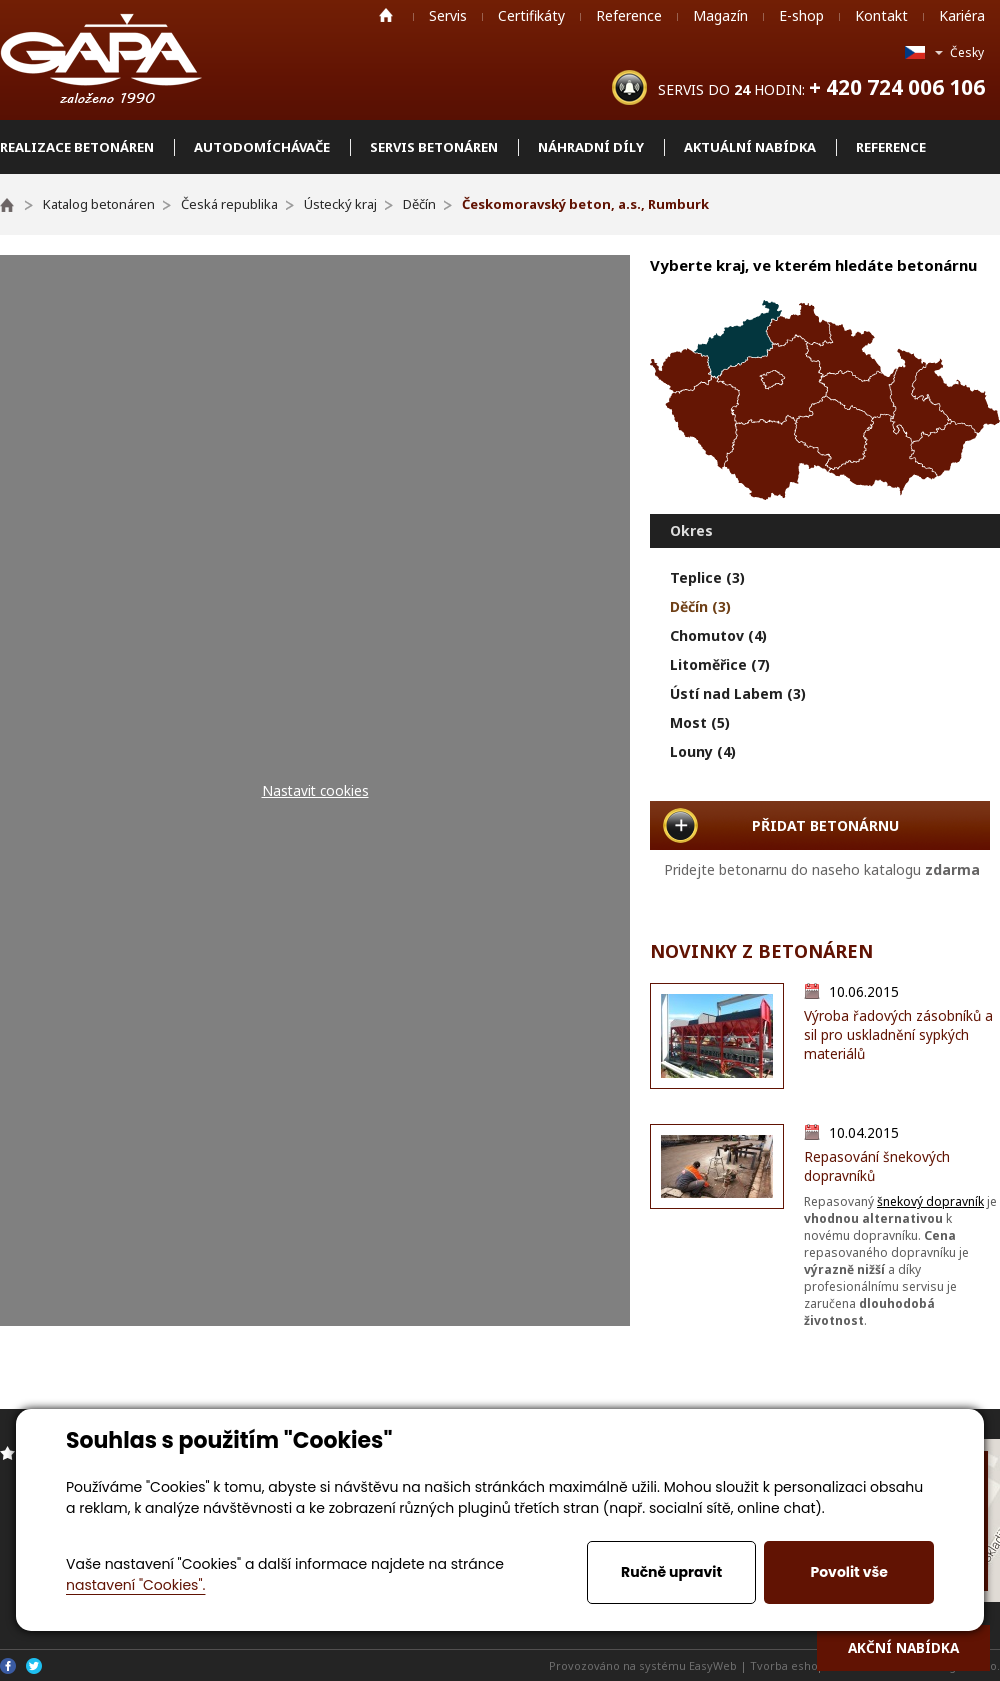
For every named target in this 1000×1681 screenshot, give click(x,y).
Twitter (34, 1666)
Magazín (720, 15)
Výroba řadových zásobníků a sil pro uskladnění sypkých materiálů (898, 1034)
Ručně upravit (671, 1572)
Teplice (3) (707, 577)
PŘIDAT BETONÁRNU (825, 825)
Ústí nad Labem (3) (738, 693)
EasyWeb (713, 1665)
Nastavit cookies (315, 790)
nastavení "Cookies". (135, 1585)
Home (386, 15)
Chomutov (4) (718, 635)
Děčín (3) (700, 606)
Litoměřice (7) (720, 664)
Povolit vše (848, 1572)
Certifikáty (531, 15)
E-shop (801, 15)
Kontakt (881, 15)
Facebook (8, 1666)
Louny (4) (703, 751)
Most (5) (700, 722)
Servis (448, 15)
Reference (629, 15)
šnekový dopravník (930, 1201)
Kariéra (962, 15)
